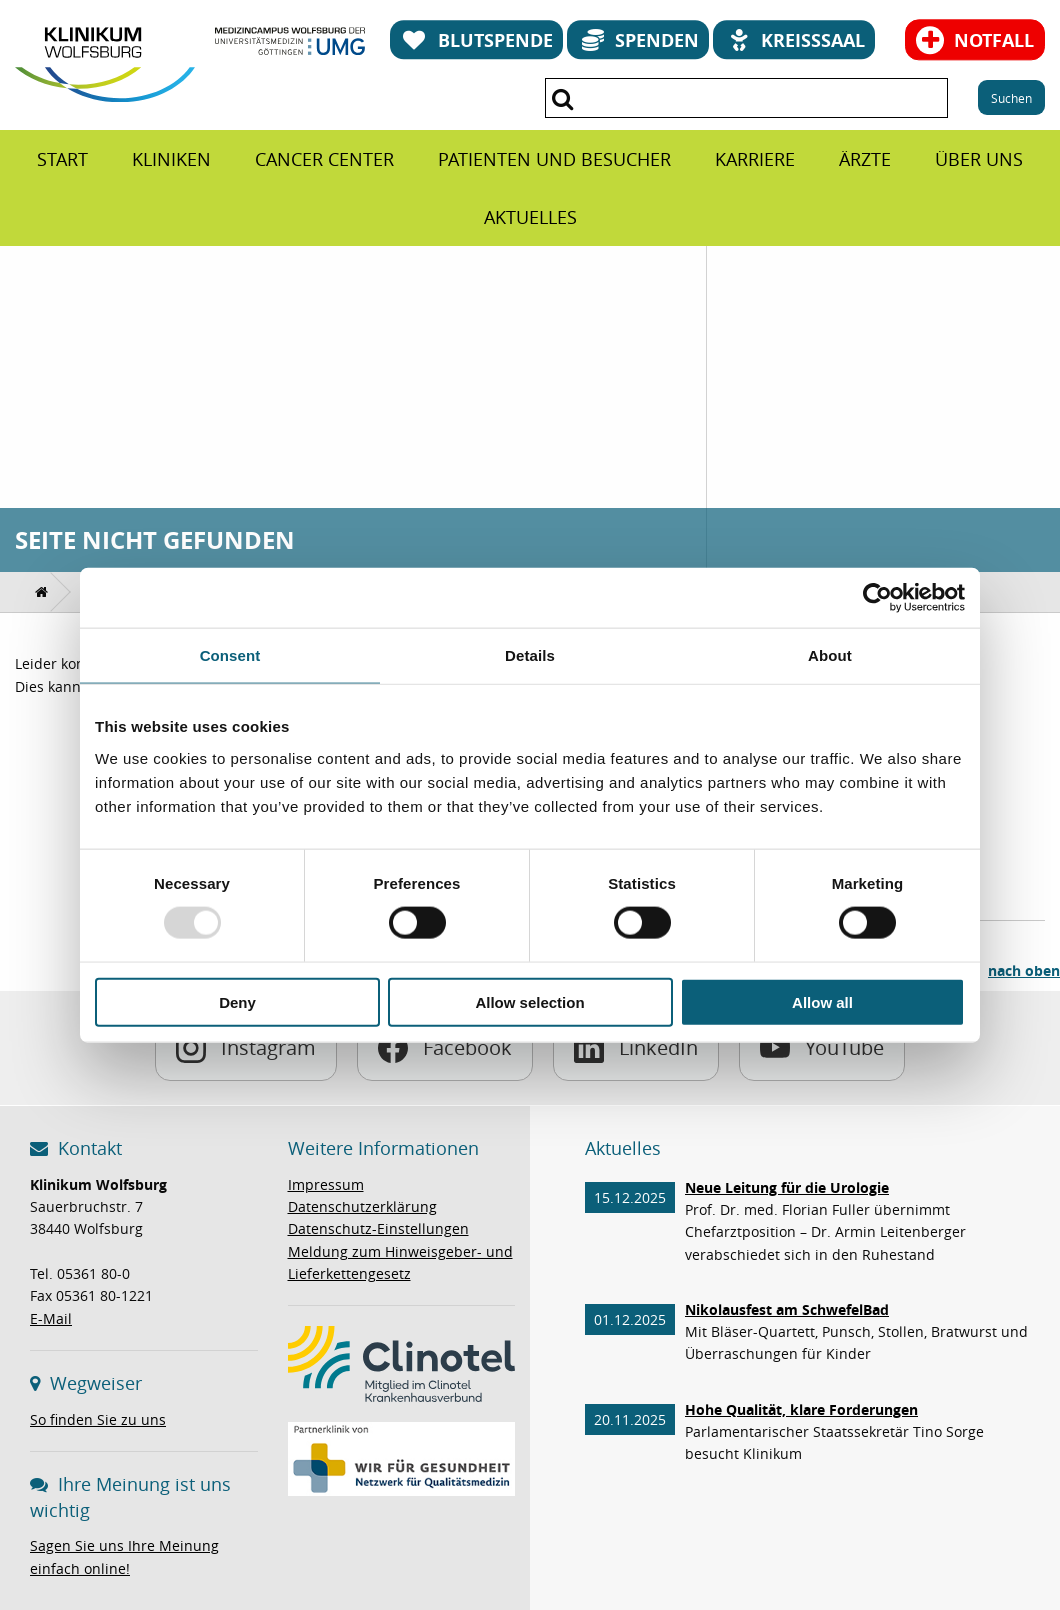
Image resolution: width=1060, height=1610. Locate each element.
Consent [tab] (230, 655)
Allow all (822, 1001)
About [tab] (830, 655)
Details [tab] (530, 655)
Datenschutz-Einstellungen (378, 1228)
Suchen (1011, 98)
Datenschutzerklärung (362, 1206)
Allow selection (529, 1001)
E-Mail (51, 1318)
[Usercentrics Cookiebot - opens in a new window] (877, 598)
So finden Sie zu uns (98, 1419)
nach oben (1024, 970)
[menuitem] (62, 159)
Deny (237, 1001)
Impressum (326, 1184)
